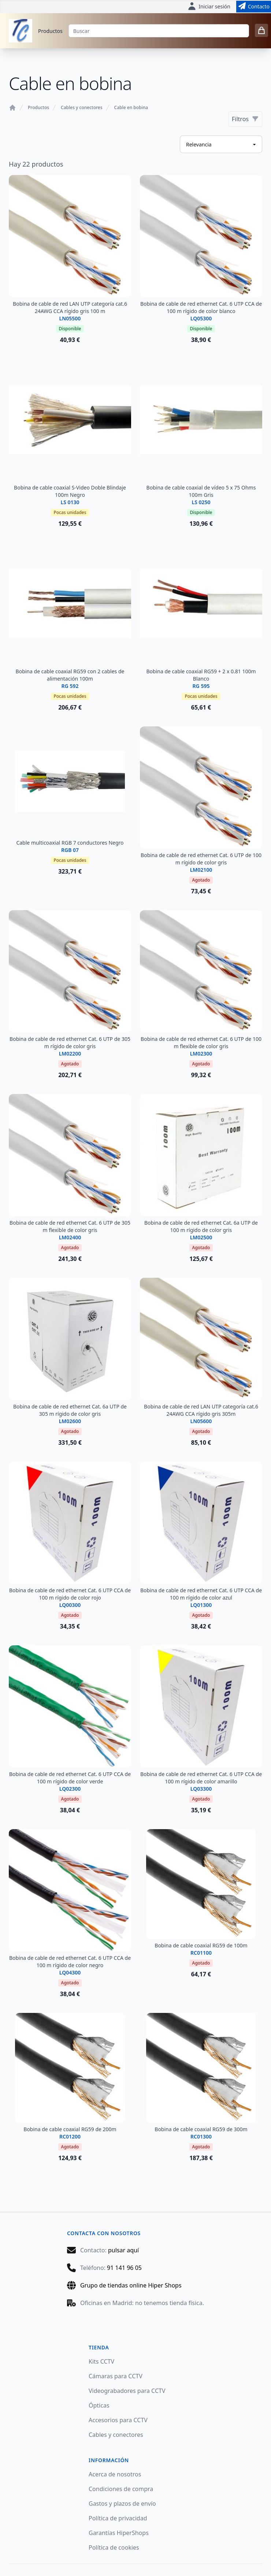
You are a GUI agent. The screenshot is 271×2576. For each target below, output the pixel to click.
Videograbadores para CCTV (127, 2391)
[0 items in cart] (261, 30)
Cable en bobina (131, 108)
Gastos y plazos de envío (122, 2503)
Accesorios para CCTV (118, 2420)
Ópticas (99, 2405)
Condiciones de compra (121, 2489)
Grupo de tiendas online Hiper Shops (131, 2285)
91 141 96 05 (124, 2268)
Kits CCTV (101, 2361)
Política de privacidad (118, 2518)
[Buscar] (158, 30)
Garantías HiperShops (119, 2533)
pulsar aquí (123, 2250)
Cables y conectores (81, 108)
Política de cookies (114, 2547)
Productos (50, 30)
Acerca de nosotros (115, 2474)
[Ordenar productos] (221, 144)
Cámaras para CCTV (115, 2376)
